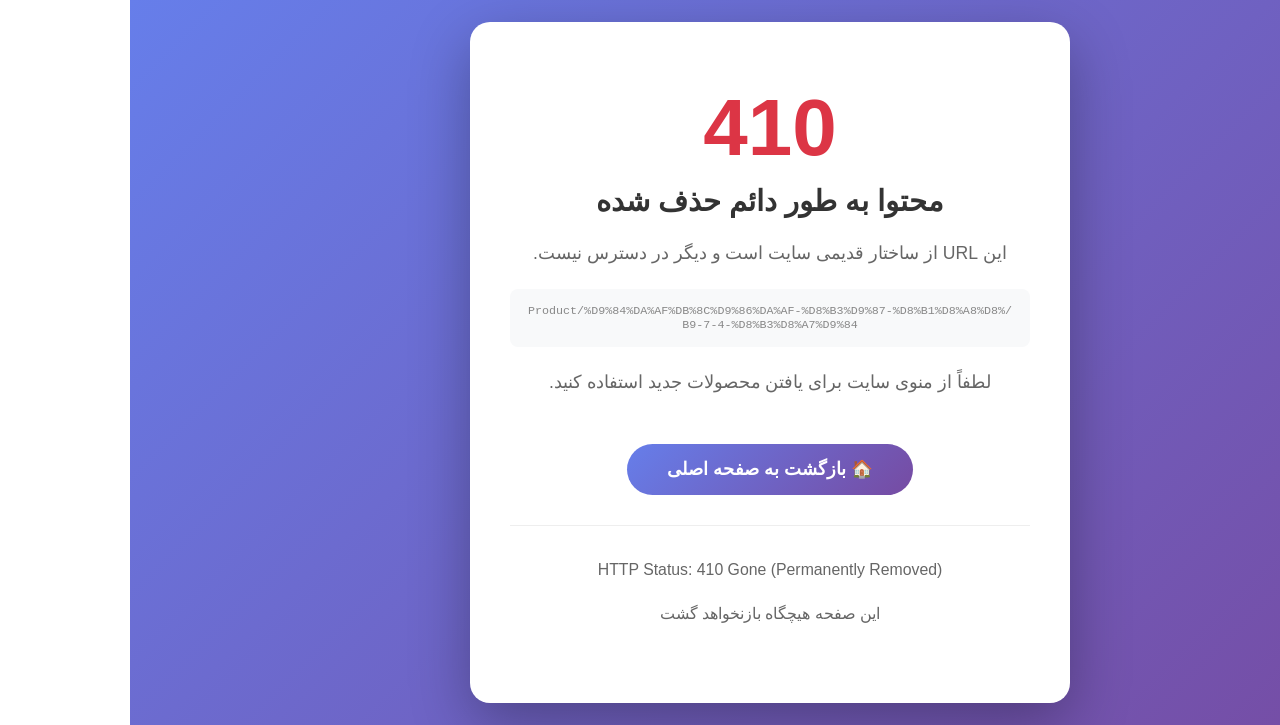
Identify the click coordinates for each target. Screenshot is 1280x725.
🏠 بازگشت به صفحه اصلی (640, 471)
